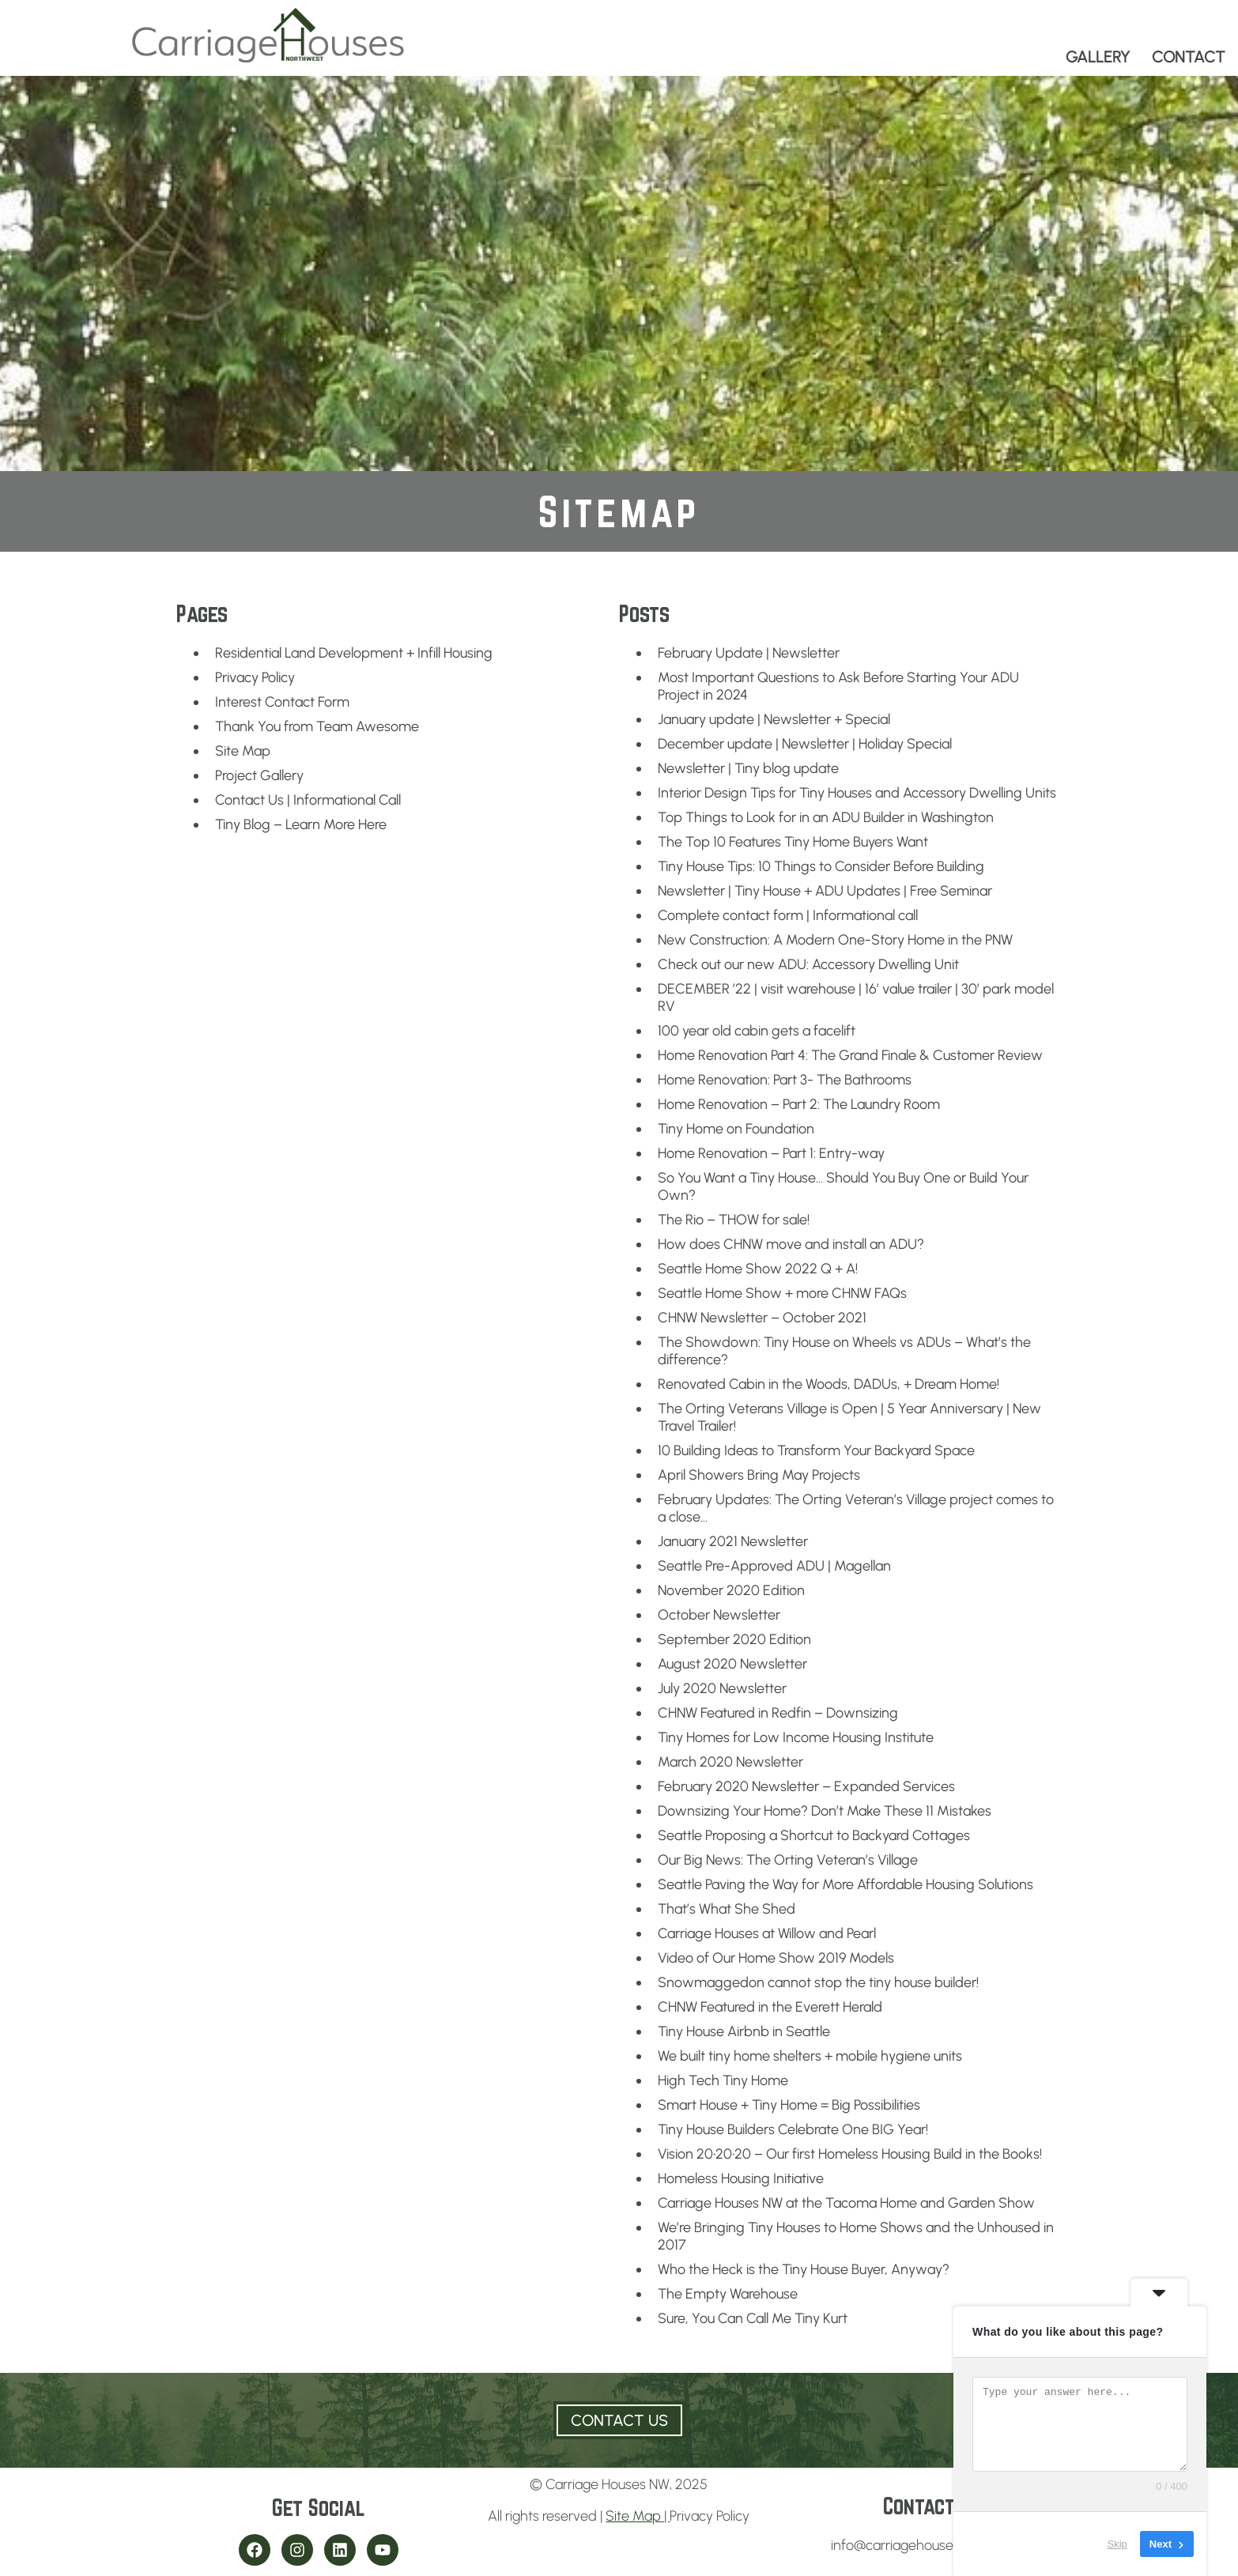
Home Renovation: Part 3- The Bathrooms (785, 1079)
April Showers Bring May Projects (759, 1475)
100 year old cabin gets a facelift (756, 1030)
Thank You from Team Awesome (317, 726)
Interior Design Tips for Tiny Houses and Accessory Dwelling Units (857, 792)
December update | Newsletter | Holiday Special (805, 743)
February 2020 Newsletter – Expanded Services (806, 1786)
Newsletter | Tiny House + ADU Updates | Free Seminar (825, 891)
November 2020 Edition (731, 1590)
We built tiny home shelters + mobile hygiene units (810, 2056)
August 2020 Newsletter (732, 1664)
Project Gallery (259, 775)
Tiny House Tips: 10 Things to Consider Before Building (821, 866)
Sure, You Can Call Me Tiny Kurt (752, 2318)
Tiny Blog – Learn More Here (301, 824)
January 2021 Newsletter (733, 1541)
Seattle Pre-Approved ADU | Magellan (774, 1566)
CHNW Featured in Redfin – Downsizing (778, 1713)
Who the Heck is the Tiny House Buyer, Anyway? (803, 2269)
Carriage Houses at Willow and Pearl (767, 1933)
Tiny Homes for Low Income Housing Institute (796, 1737)
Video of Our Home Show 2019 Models (776, 1958)
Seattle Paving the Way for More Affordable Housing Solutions (845, 1884)
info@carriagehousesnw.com (919, 2545)
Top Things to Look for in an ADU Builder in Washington (826, 817)
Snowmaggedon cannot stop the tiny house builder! (818, 1982)
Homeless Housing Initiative (741, 2178)
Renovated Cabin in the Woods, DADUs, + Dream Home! (828, 1384)
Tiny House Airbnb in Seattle (744, 2031)
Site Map (242, 751)
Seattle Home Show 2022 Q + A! (758, 1268)
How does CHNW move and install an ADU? (791, 1244)
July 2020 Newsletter (722, 1688)
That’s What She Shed (726, 1909)
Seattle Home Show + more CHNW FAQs (782, 1293)
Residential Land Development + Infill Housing (354, 653)
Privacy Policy (255, 677)
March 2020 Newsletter (730, 1762)
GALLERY (1098, 56)
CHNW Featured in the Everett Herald (770, 2007)
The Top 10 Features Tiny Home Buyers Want (793, 841)
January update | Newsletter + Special (774, 719)
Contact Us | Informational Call (308, 800)
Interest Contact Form (282, 702)
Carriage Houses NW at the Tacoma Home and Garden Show (846, 2203)
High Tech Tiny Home (723, 2080)
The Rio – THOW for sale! (734, 1219)
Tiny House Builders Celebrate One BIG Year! (793, 2129)
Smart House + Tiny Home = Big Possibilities (789, 2105)
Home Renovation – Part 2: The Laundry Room (799, 1104)
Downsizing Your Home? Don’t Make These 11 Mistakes (824, 1811)
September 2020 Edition (734, 1639)
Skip (1117, 2544)
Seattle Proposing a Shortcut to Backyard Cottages (814, 1835)
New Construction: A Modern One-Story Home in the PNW (835, 940)
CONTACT (1188, 56)
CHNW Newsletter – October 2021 (762, 1317)
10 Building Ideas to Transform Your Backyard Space (816, 1450)
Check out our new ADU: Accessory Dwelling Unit (808, 964)
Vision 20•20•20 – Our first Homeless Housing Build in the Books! (850, 2154)
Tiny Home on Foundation (736, 1128)
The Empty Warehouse (728, 2294)
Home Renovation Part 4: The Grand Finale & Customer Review (850, 1055)
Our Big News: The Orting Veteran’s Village (788, 1860)
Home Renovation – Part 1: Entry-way (771, 1153)
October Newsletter (719, 1615)
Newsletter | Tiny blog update (748, 768)
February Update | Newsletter (749, 653)
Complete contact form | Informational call (788, 915)
